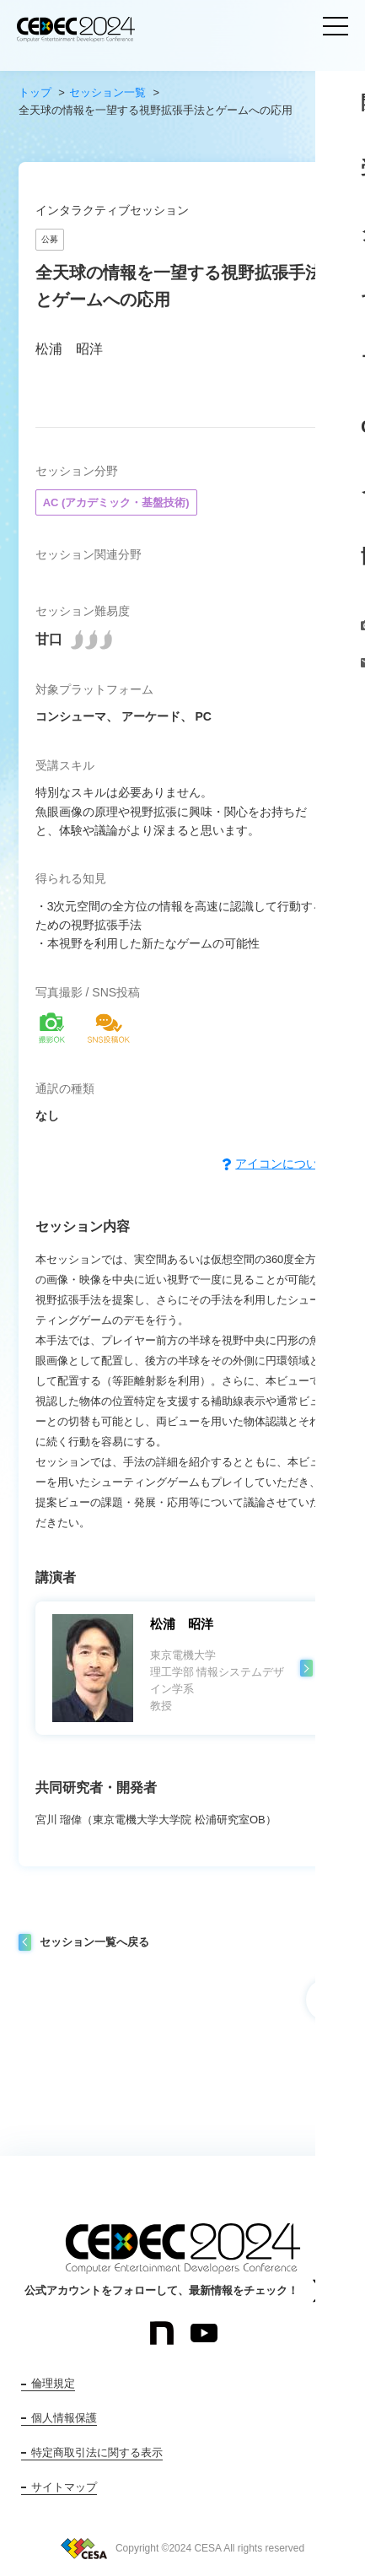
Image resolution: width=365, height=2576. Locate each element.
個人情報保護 (64, 2417)
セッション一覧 (107, 92)
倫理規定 (53, 2383)
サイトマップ (64, 2487)
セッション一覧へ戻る (94, 1942)
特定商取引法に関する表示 (97, 2452)
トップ (35, 92)
